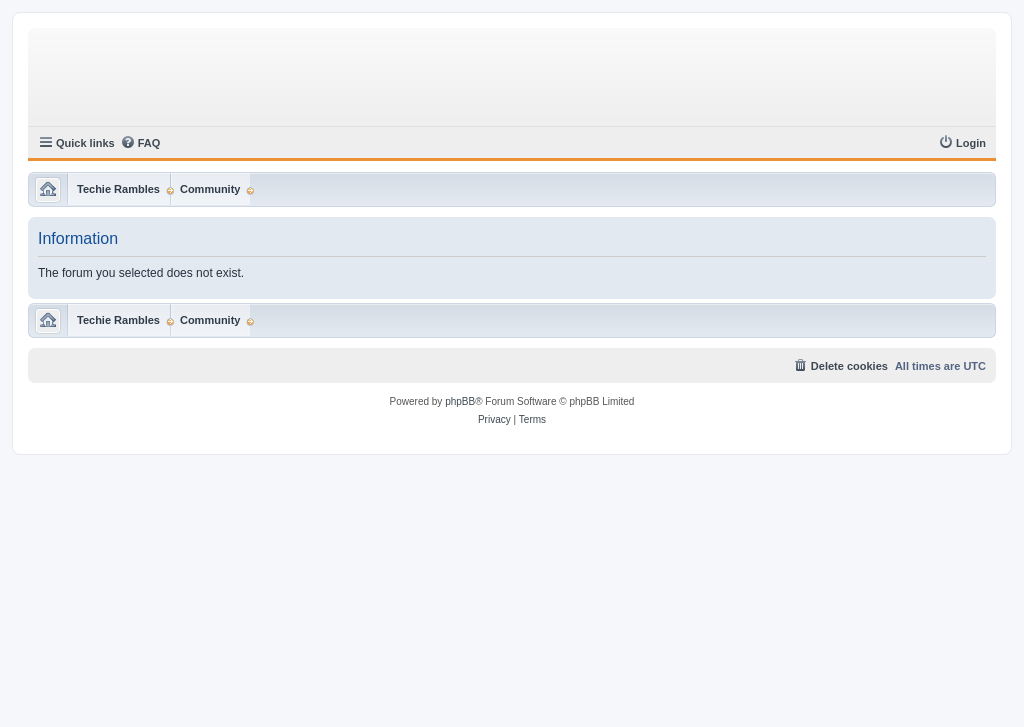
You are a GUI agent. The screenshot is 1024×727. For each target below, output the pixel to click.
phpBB (460, 401)
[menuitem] (140, 143)
